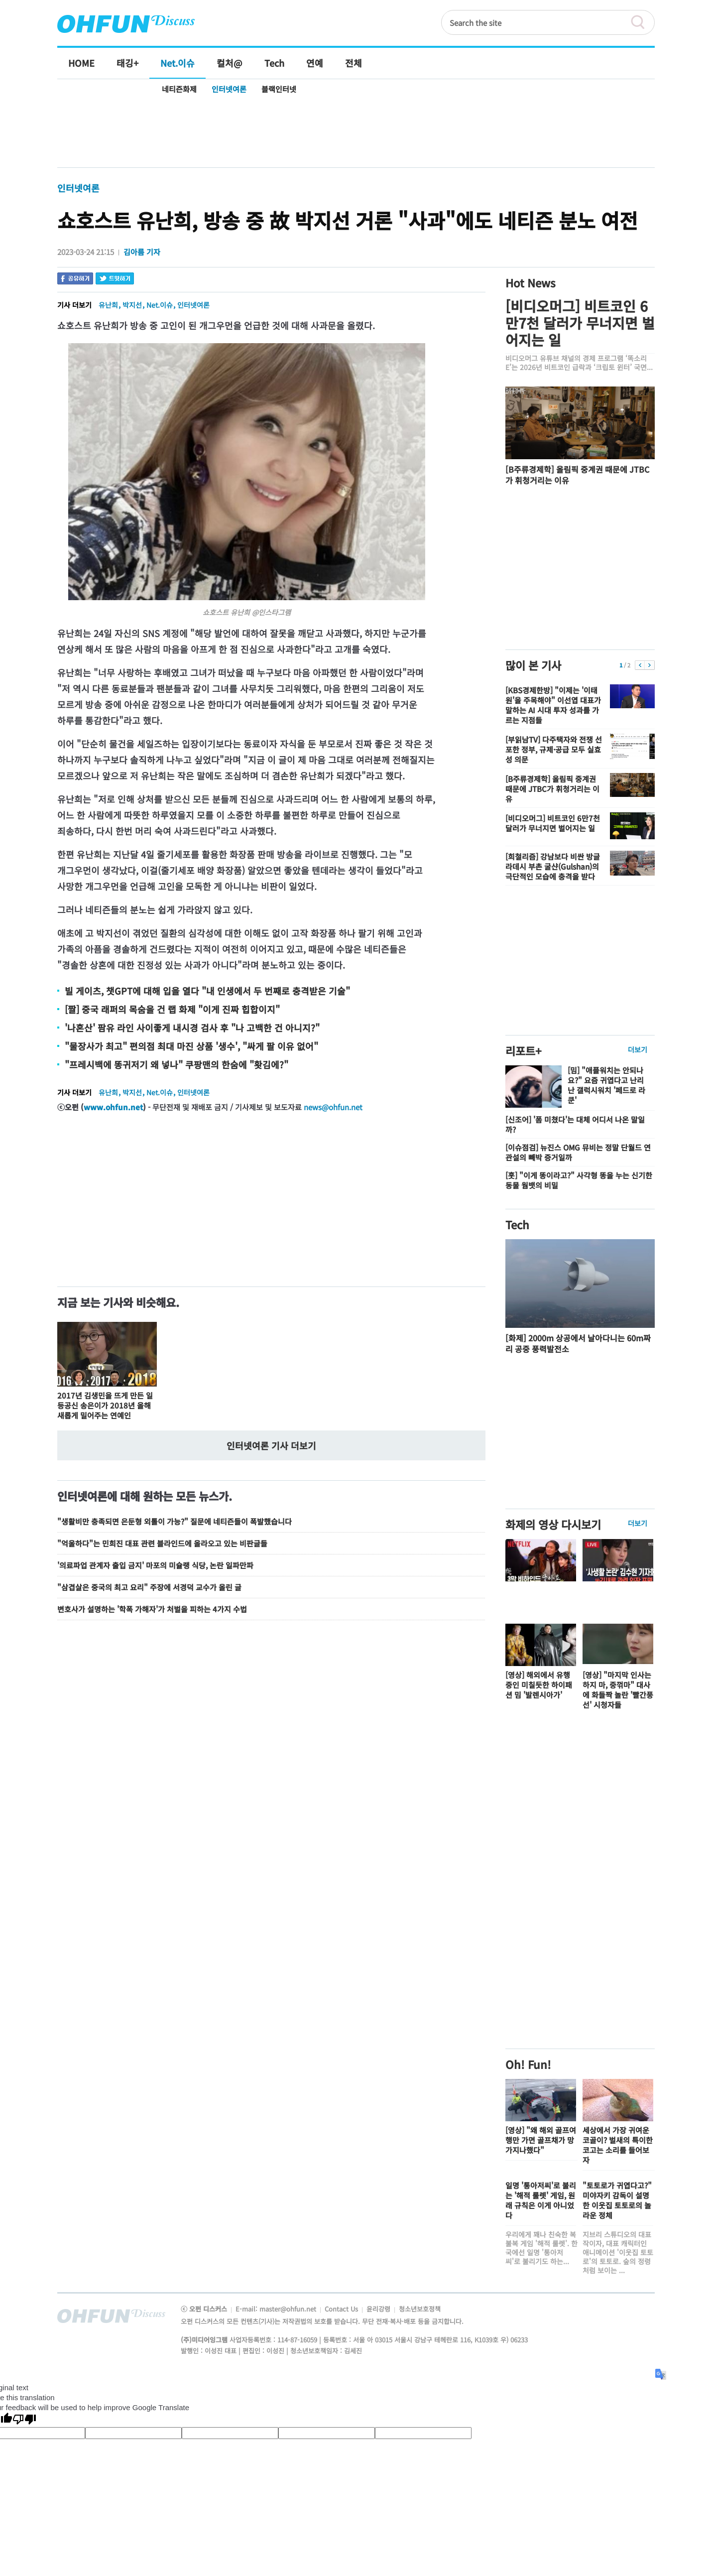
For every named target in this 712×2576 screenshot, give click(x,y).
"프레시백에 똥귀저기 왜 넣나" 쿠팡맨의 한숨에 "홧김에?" (176, 1064)
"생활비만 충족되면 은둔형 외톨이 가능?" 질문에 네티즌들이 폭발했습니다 (174, 1521)
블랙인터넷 (278, 89)
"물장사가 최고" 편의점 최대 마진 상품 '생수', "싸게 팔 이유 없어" (191, 1045)
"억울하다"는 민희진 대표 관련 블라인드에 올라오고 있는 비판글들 (162, 1543)
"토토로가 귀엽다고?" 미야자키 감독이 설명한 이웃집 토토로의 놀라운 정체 (617, 2200)
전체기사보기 (634, 2318)
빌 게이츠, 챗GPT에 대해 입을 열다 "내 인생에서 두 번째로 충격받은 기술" (207, 990)
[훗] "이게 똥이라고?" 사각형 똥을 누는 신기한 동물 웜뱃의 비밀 (578, 1180)
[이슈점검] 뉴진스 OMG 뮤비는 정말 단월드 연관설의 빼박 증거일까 (578, 1152)
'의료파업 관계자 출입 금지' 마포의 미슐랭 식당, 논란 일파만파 (155, 1565)
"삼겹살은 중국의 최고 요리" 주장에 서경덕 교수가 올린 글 (149, 1587)
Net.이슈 (159, 305)
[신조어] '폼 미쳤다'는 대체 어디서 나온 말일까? (575, 1124)
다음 (649, 665)
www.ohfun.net (113, 1107)
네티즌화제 (179, 89)
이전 (640, 665)
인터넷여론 (229, 89)
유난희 (108, 305)
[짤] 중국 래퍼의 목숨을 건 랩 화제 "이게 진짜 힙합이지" (172, 1009)
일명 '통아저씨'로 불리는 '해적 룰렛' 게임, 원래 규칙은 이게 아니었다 (540, 2200)
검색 (642, 22)
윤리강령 (379, 2309)
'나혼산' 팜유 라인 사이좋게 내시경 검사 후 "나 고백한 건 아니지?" (192, 1027)
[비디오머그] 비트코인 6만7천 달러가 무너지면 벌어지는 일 (580, 323)
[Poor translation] (24, 2420)
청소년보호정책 (420, 2309)
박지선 (132, 305)
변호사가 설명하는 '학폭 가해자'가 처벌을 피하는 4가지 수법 (152, 1609)
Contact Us (342, 2309)
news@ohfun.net (333, 1107)
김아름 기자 (141, 252)
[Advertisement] (356, 133)
